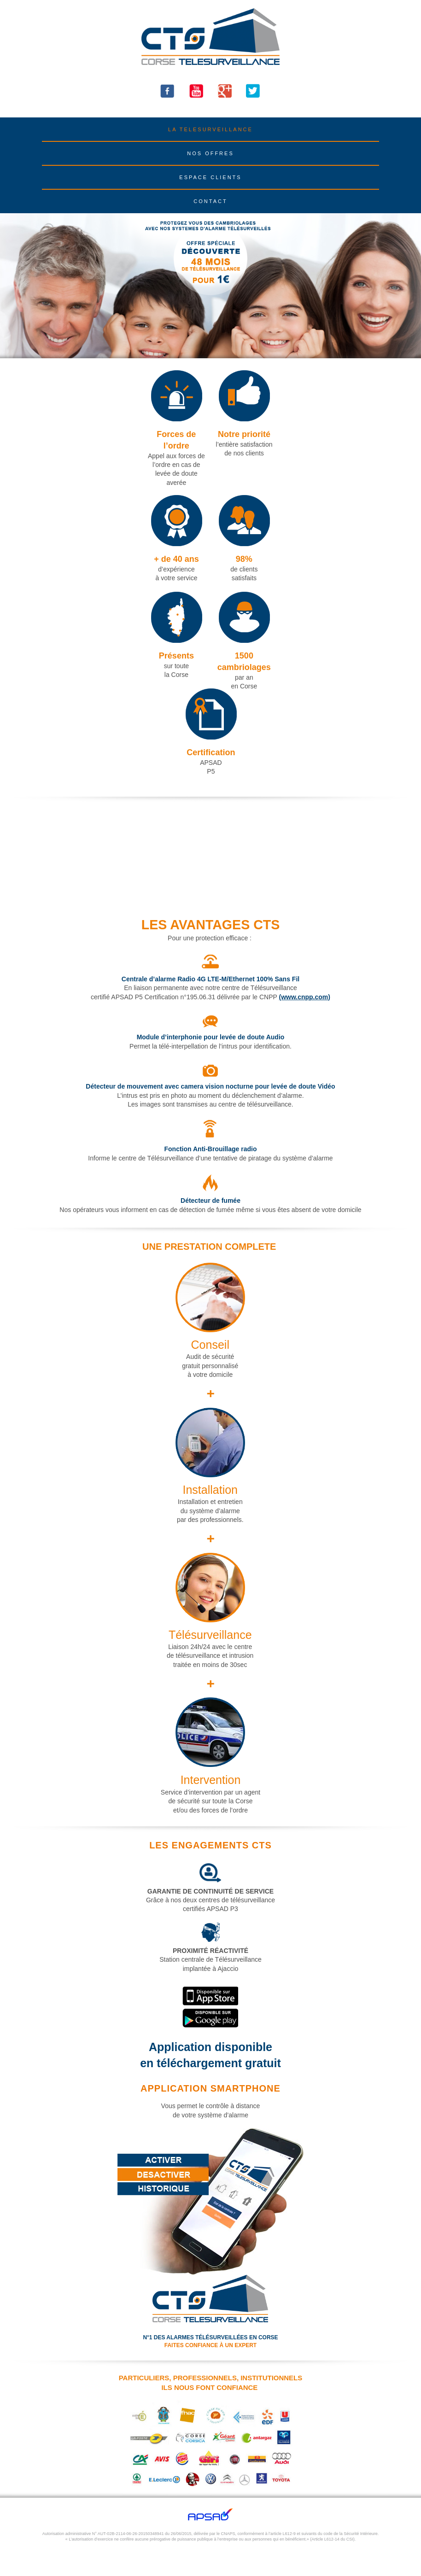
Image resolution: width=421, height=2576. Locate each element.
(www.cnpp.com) (304, 997)
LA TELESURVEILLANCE (210, 129)
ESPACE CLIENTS (210, 177)
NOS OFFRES (210, 153)
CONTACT (210, 201)
